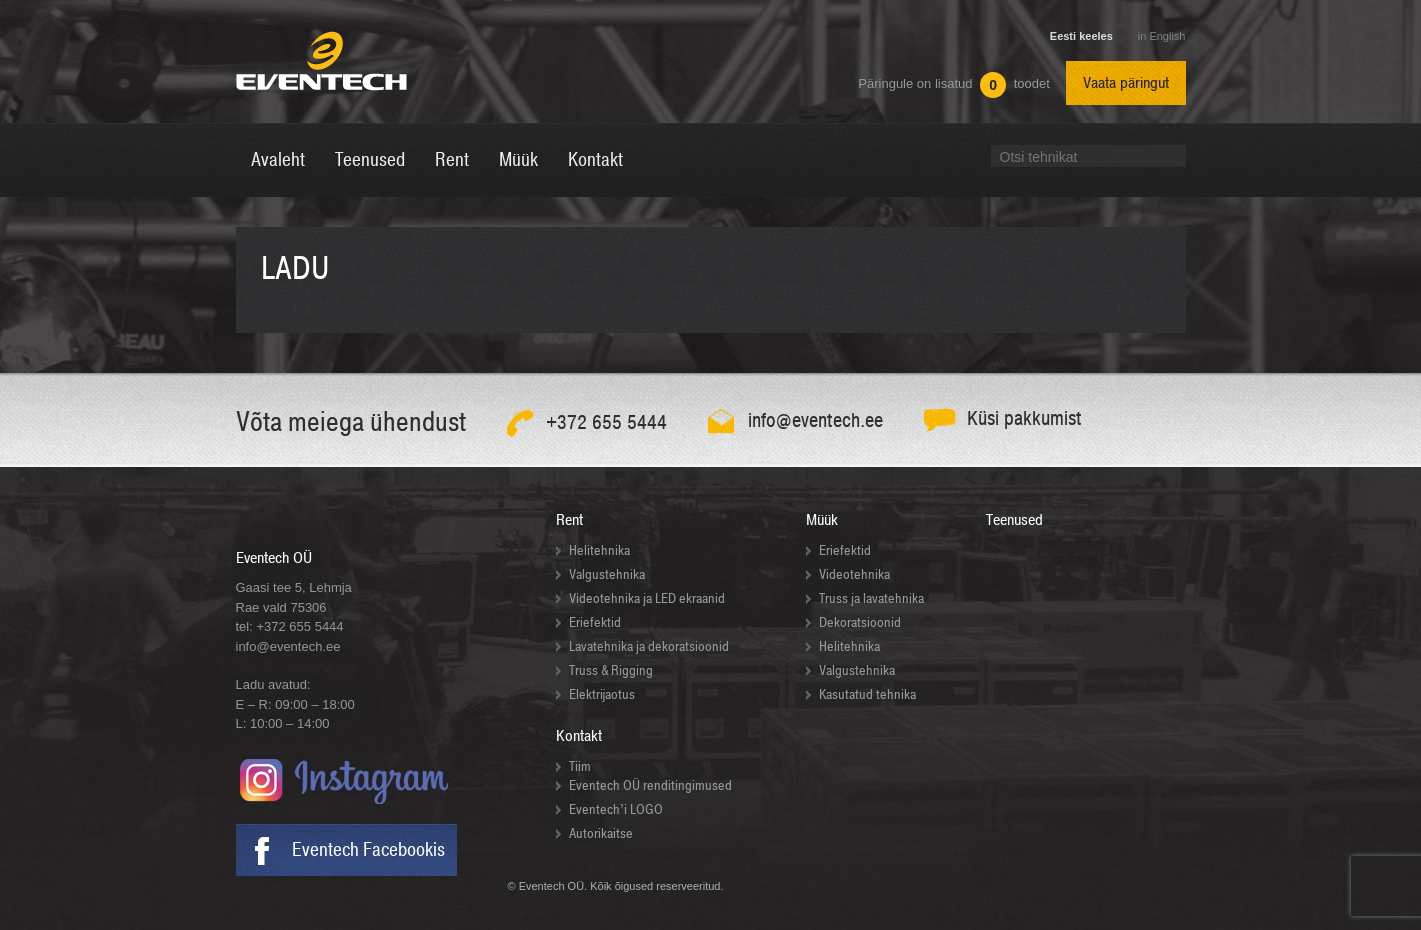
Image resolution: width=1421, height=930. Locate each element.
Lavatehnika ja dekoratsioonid (649, 646)
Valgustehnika (607, 574)
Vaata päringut (1126, 83)
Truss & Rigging (611, 670)
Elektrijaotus (602, 694)
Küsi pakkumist (1024, 418)
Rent (569, 520)
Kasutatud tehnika (867, 694)
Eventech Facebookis (368, 850)
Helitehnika (599, 550)
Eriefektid (595, 622)
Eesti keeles (1081, 36)
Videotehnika (854, 574)
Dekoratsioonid (860, 622)
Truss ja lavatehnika (871, 598)
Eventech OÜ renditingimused (650, 785)
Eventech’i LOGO (616, 809)
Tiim (580, 766)
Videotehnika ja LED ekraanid (647, 598)
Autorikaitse (601, 833)
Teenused (1014, 520)
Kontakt (579, 736)
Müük (822, 520)
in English (1162, 36)
